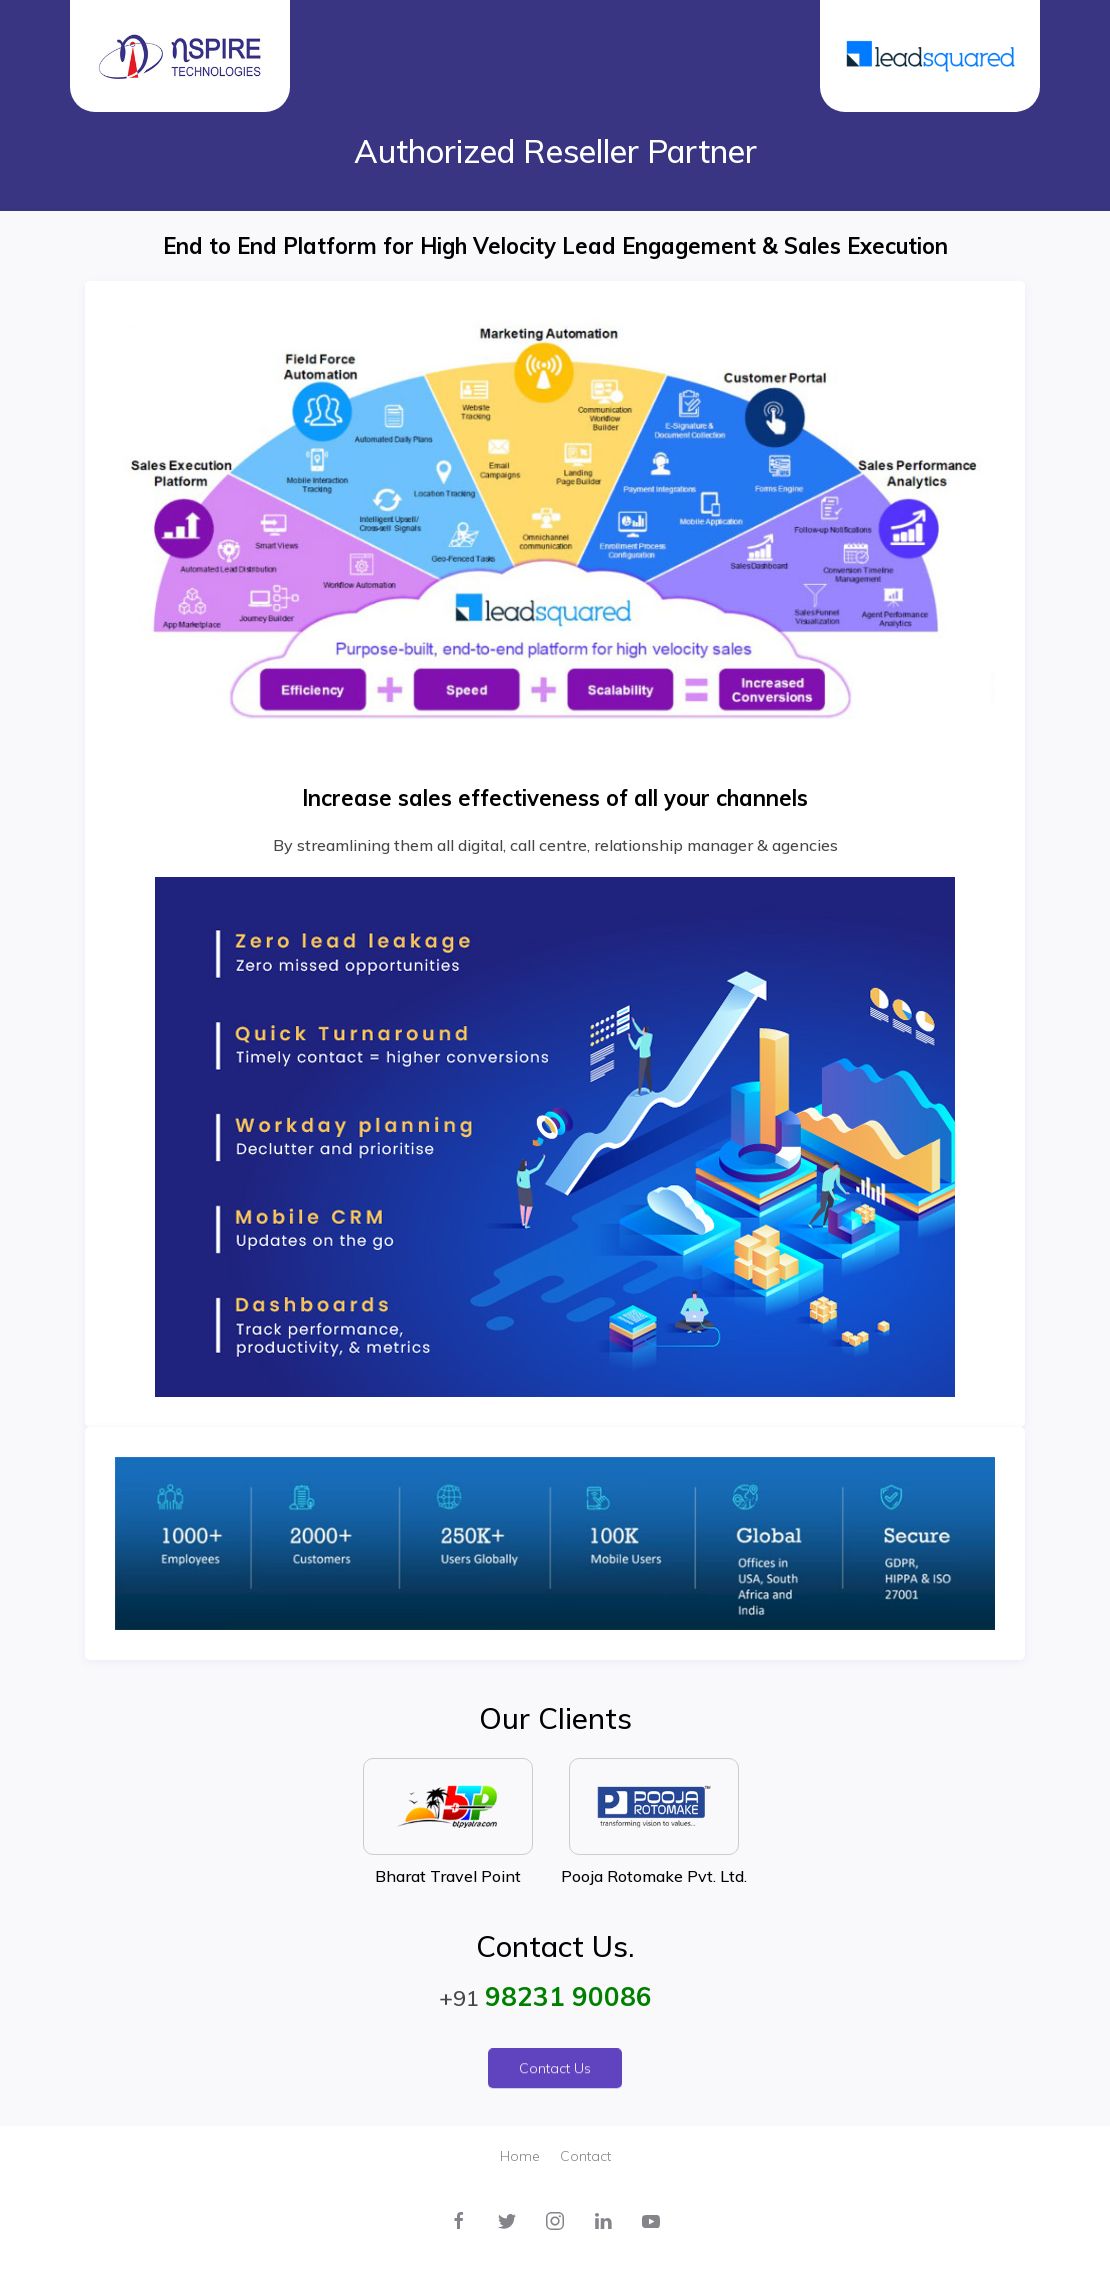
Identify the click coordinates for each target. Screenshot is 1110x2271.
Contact (585, 2156)
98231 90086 (568, 1996)
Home (520, 2156)
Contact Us (555, 2077)
